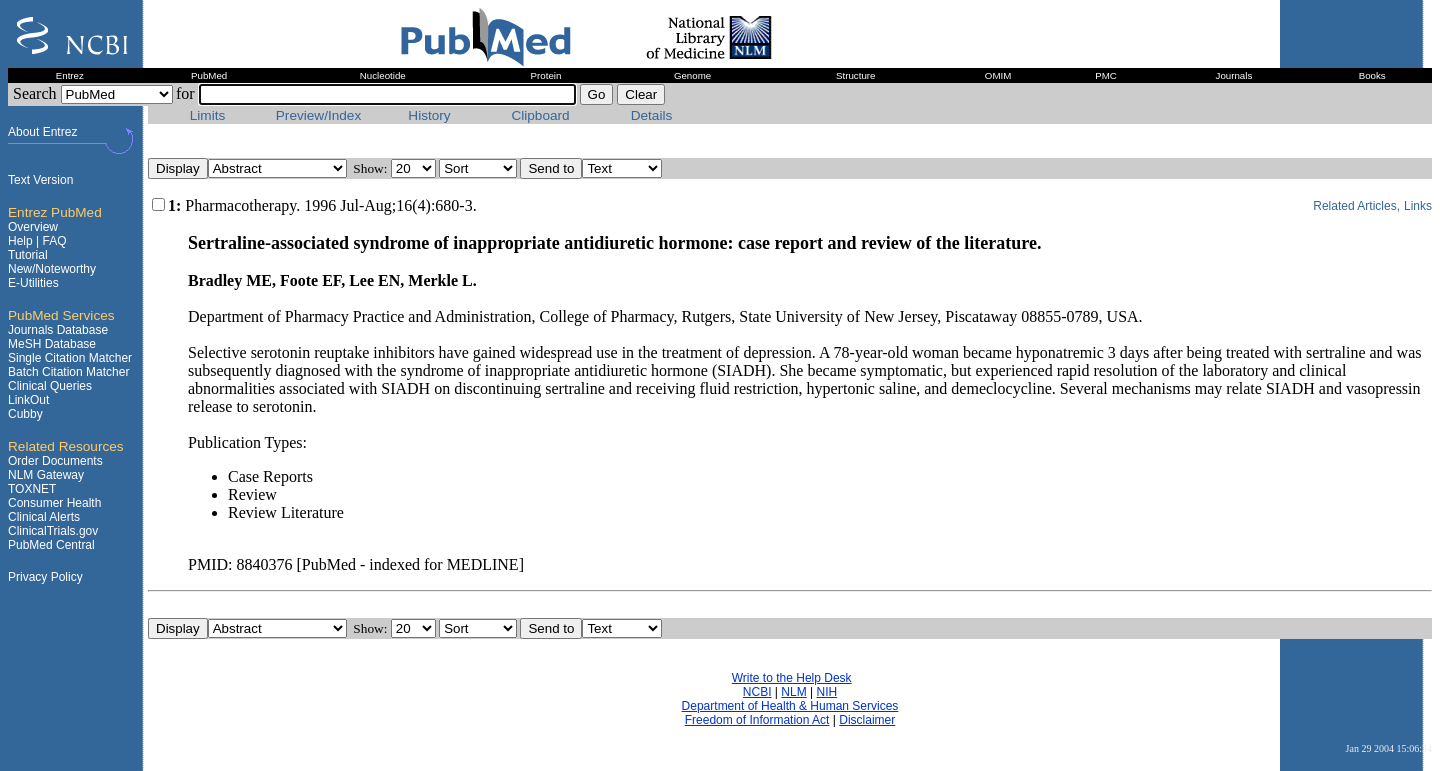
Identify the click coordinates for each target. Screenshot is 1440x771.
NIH (826, 692)
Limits (208, 115)
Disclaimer (867, 720)
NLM (793, 692)
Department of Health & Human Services (790, 706)
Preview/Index (318, 115)
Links (1418, 206)
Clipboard (540, 115)
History (429, 115)
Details (652, 115)
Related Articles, (1356, 206)
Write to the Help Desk (792, 678)
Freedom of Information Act (757, 720)
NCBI (757, 692)
